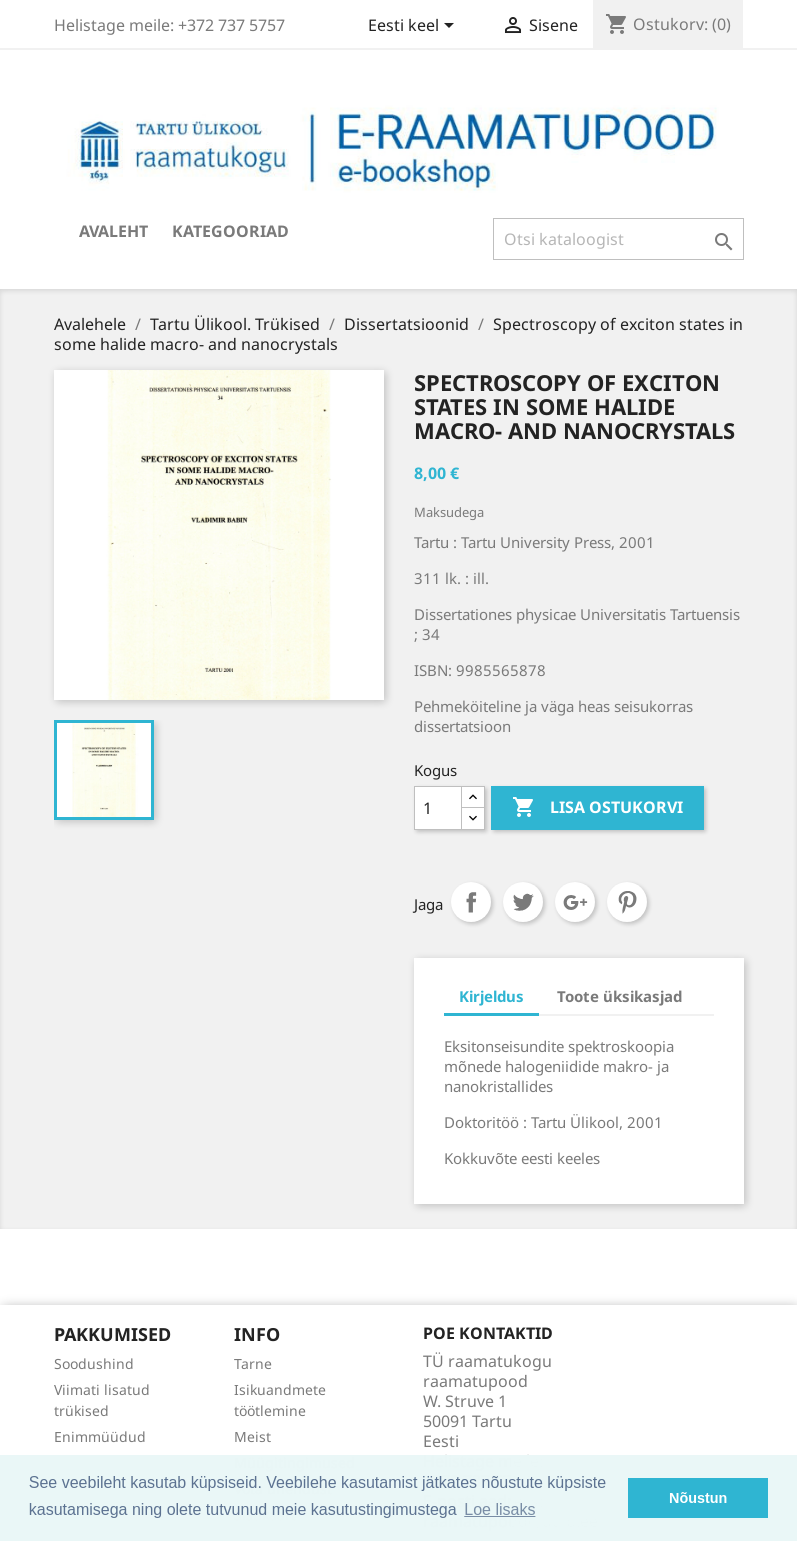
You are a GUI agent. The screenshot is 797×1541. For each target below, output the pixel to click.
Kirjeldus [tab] (491, 996)
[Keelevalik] (414, 27)
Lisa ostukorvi (597, 808)
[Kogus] (438, 808)
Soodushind (94, 1363)
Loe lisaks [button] (499, 1509)
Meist (252, 1436)
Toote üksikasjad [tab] (619, 996)
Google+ (575, 902)
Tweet (523, 902)
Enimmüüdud (100, 1436)
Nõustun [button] (698, 1498)
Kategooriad (230, 231)
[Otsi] (618, 239)
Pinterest (627, 902)
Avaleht (113, 231)
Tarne (253, 1363)
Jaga (471, 902)
